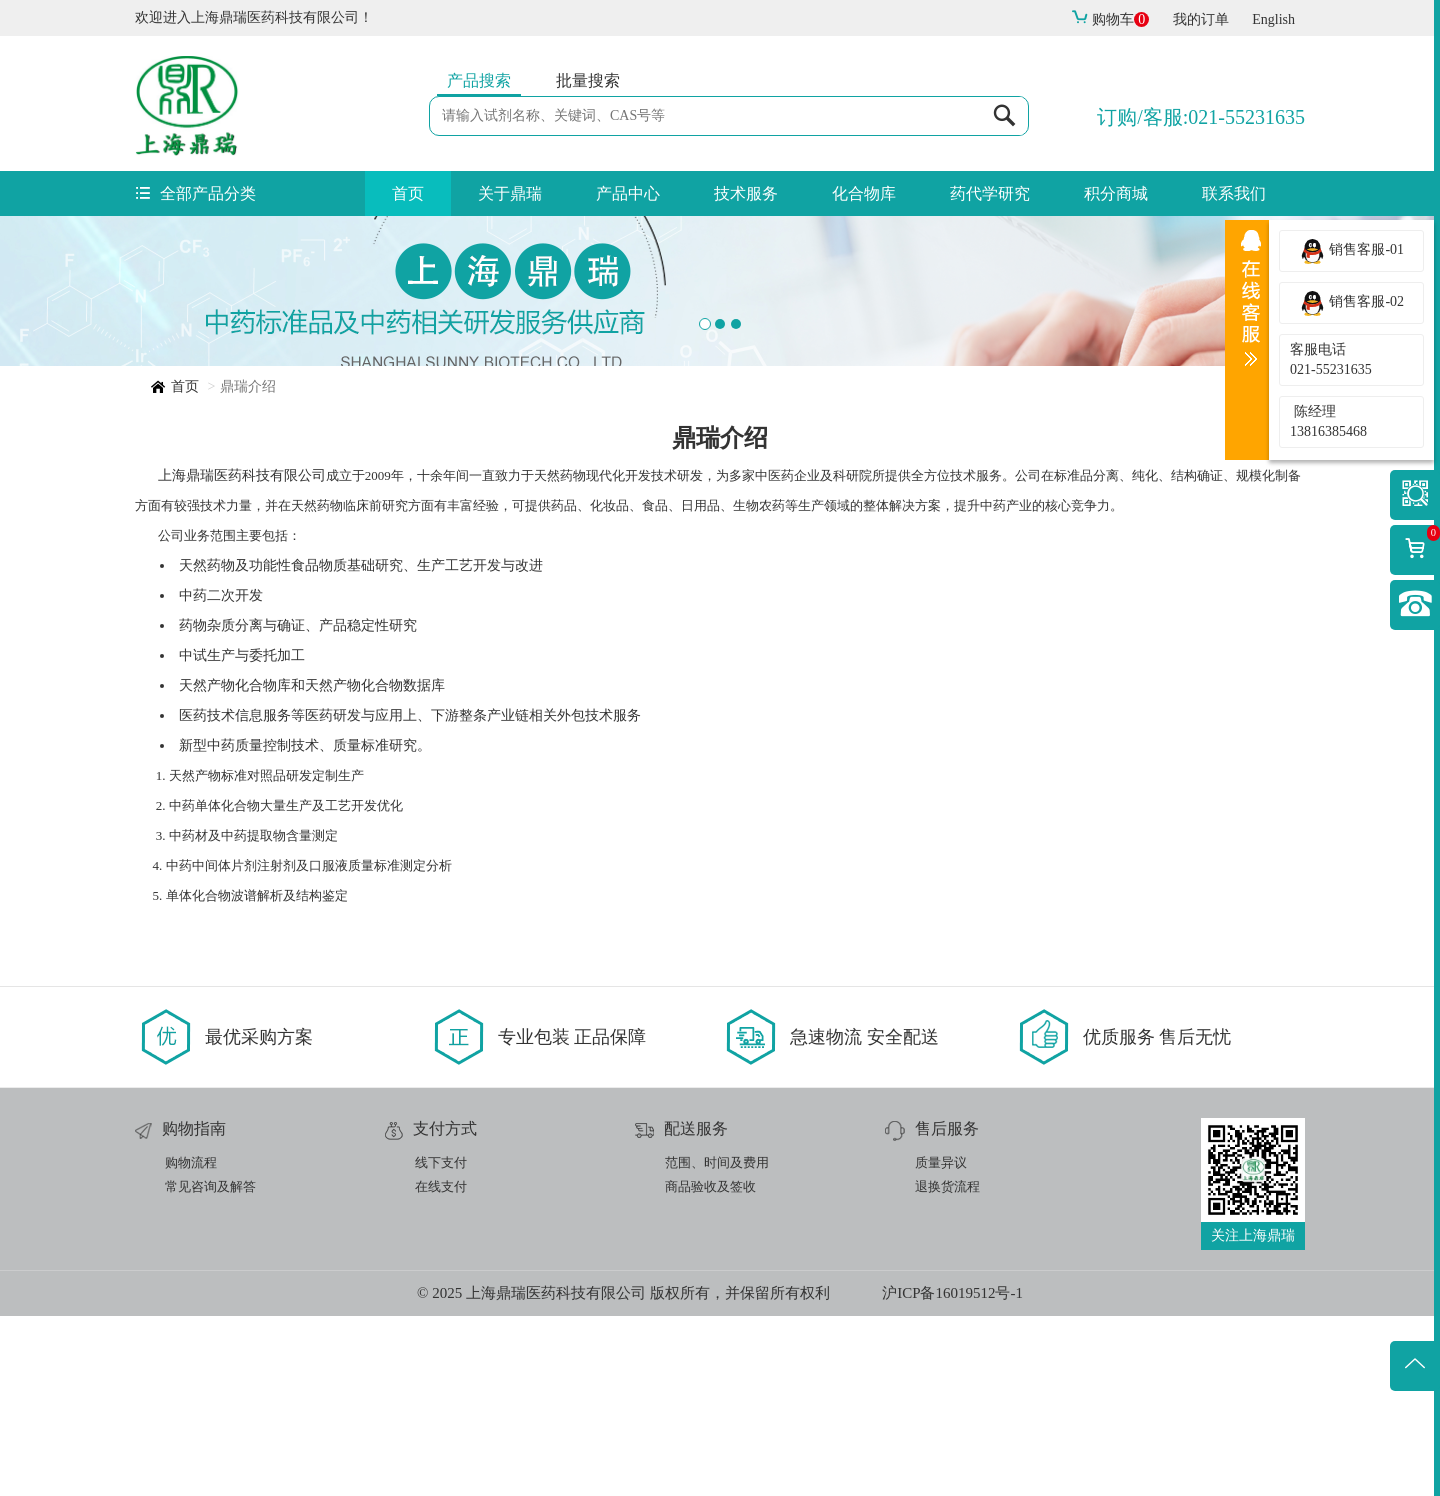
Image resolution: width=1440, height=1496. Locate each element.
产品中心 (628, 193)
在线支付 (441, 1366)
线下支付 (441, 1342)
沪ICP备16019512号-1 (952, 1473)
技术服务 (746, 193)
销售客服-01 (1351, 251)
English (1273, 19)
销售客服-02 (1351, 303)
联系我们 (1234, 193)
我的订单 (1201, 19)
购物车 (1110, 19)
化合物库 (864, 193)
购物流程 (191, 1342)
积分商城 (1116, 193)
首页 (408, 193)
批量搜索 (588, 80)
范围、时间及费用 (717, 1342)
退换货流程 (947, 1366)
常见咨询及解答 (210, 1366)
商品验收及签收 (710, 1366)
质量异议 (941, 1342)
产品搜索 (479, 80)
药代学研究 (990, 193)
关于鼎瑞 (510, 193)
